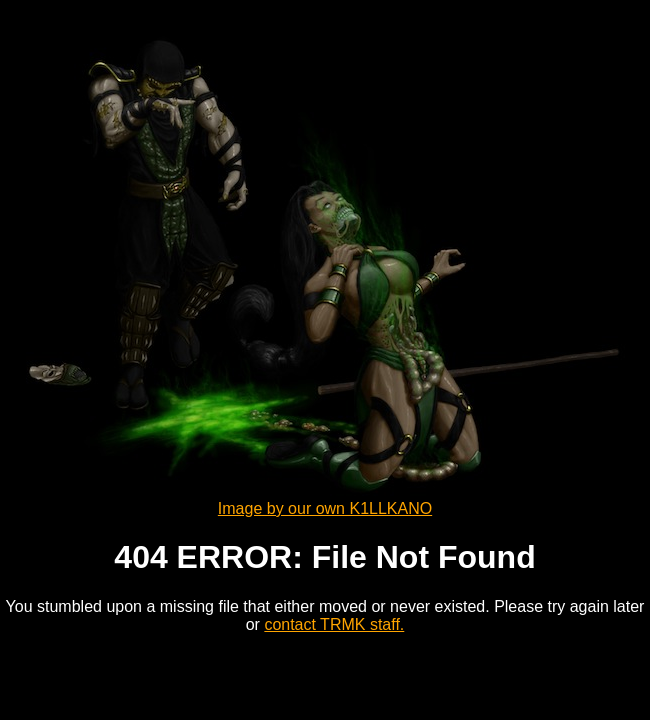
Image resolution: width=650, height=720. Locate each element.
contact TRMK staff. (334, 624)
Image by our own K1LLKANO (325, 508)
